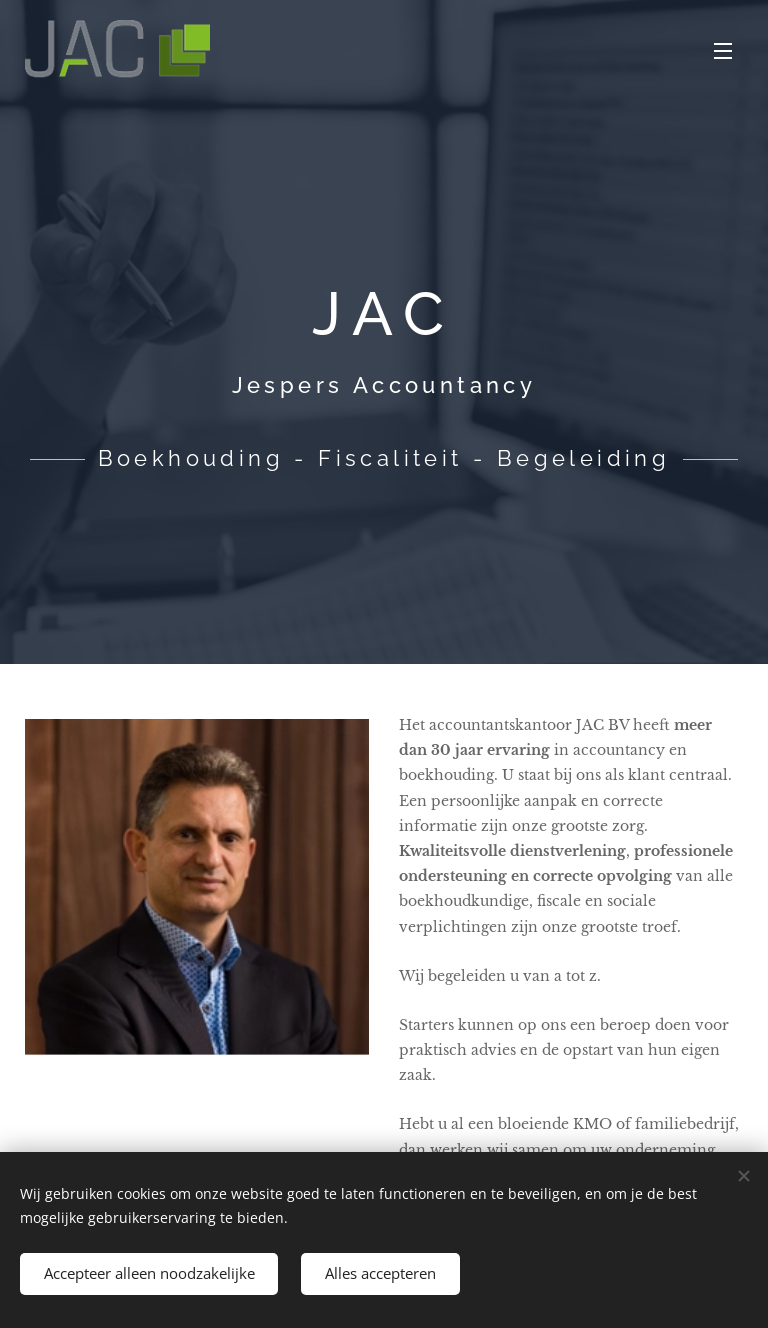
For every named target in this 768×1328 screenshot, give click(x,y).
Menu (723, 51)
